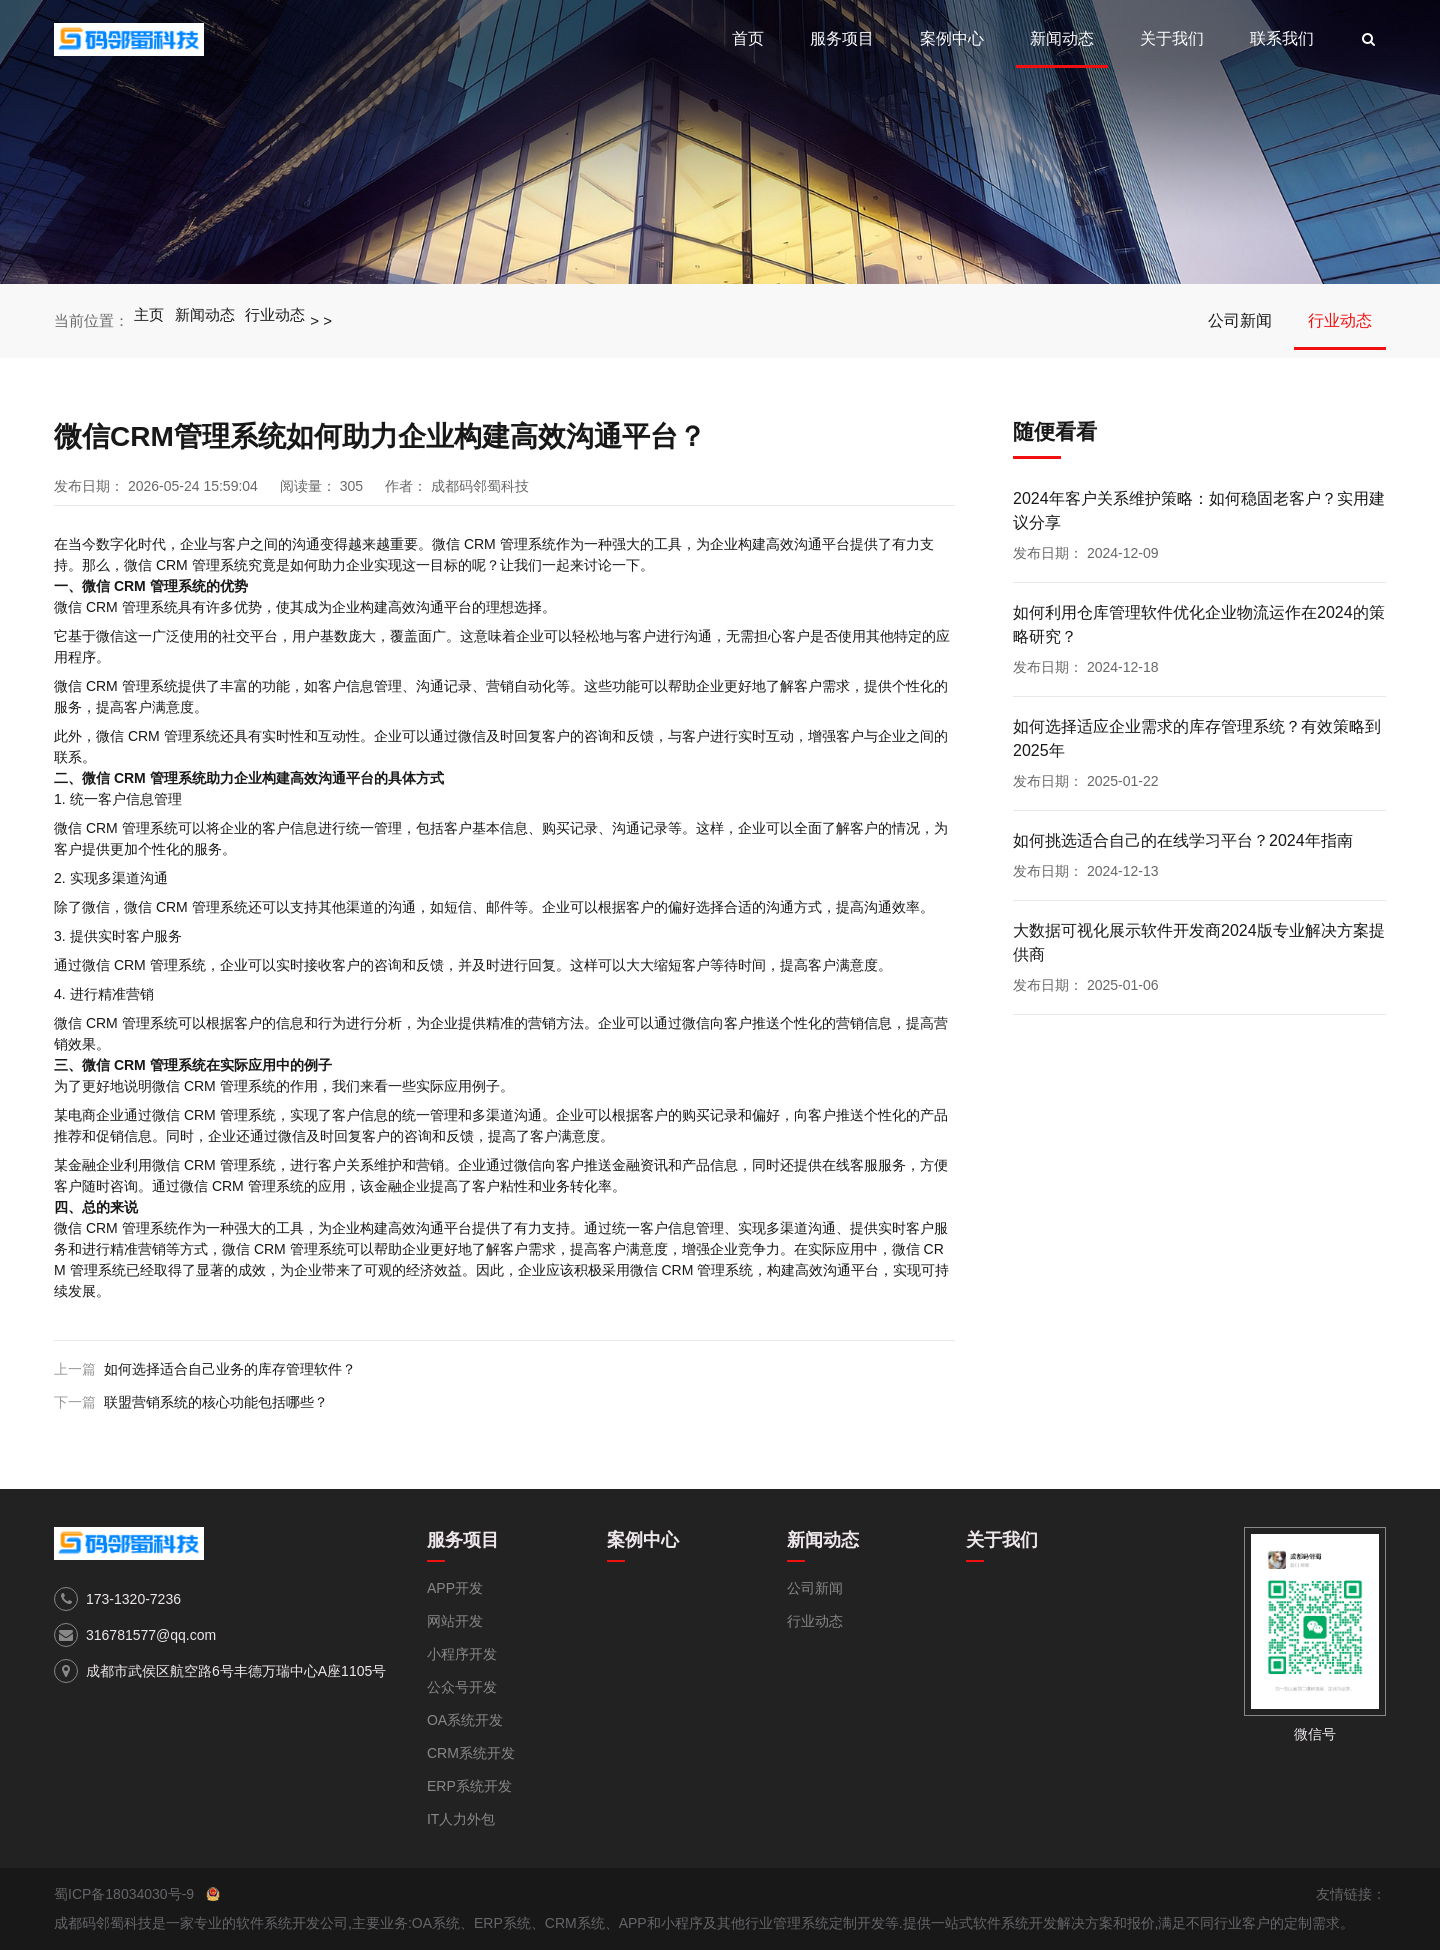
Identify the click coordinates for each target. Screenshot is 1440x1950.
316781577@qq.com (151, 1635)
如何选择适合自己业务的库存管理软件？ (230, 1369)
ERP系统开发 (469, 1786)
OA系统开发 (465, 1720)
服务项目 (842, 38)
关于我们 (1172, 38)
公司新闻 (1240, 320)
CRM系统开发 (471, 1753)
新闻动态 (1062, 38)
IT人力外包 (461, 1819)
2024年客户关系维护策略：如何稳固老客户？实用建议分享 (1199, 510)
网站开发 (455, 1621)
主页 (150, 320)
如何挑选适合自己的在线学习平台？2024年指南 (1183, 840)
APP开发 (455, 1588)
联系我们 (1282, 38)
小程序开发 (462, 1654)
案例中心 (952, 38)
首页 (748, 38)
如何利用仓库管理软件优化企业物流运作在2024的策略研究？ (1199, 624)
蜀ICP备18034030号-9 (124, 1894)
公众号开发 (462, 1687)
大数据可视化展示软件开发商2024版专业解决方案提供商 (1199, 942)
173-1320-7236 (133, 1599)
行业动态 (279, 320)
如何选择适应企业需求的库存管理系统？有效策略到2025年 (1197, 738)
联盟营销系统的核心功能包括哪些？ (216, 1402)
